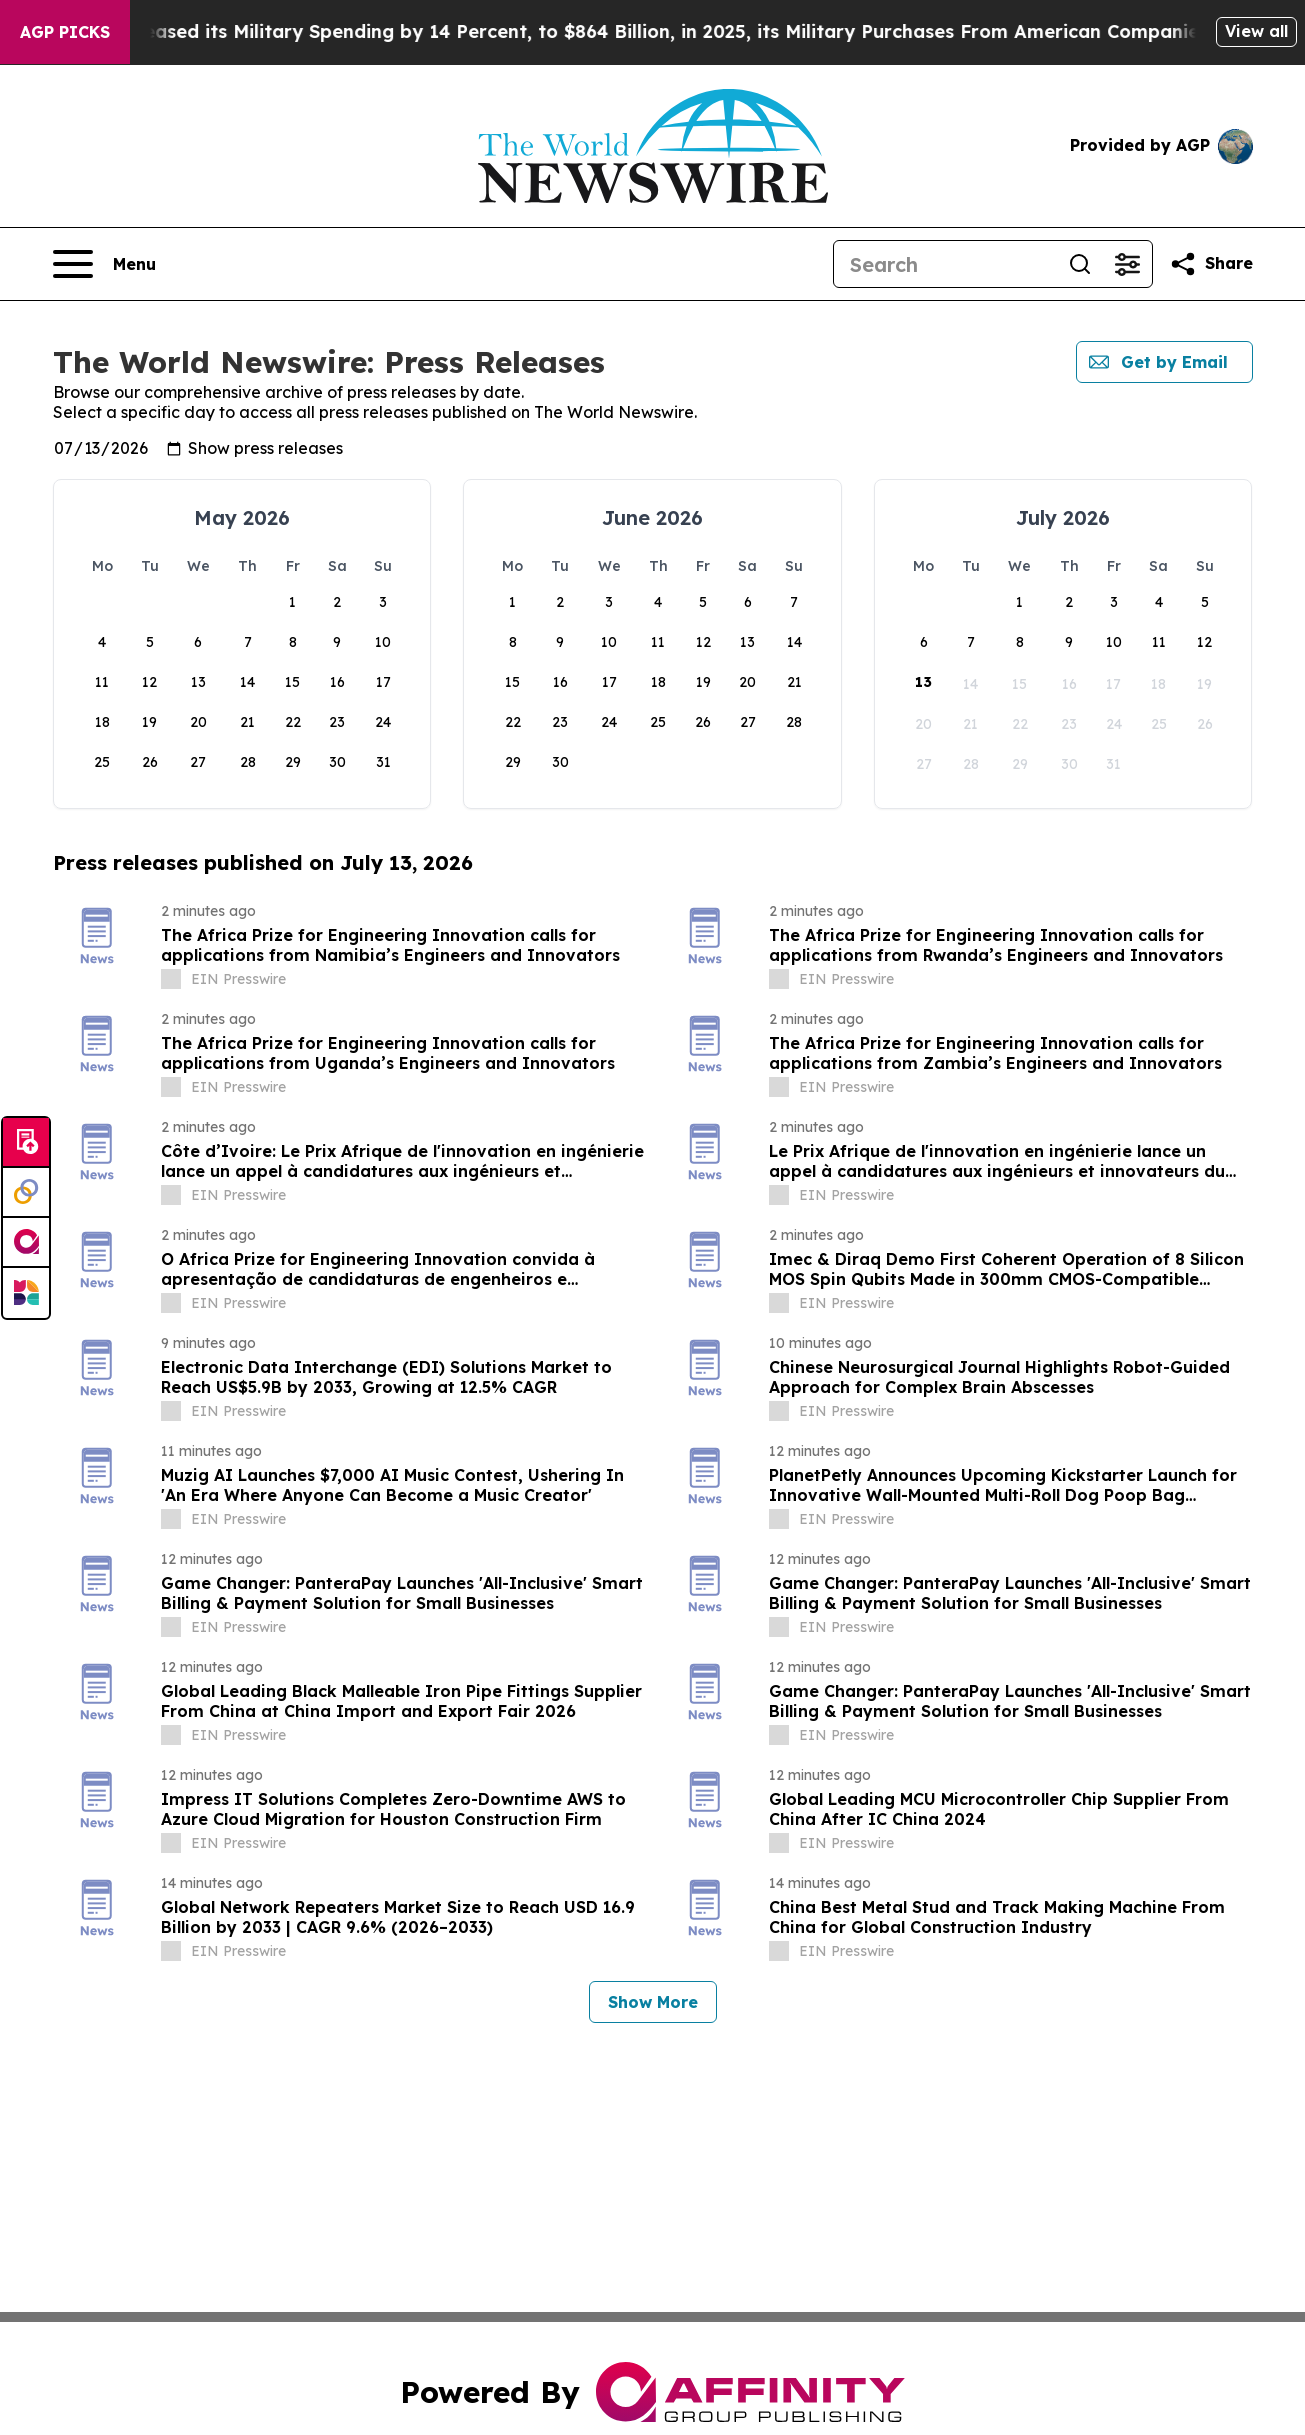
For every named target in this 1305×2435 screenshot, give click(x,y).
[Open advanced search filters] (1128, 264)
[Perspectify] (26, 1193)
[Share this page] (1211, 264)
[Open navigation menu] (104, 264)
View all (1256, 31)
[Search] (945, 264)
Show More (653, 2002)
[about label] (171, 979)
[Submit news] (26, 1143)
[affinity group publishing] (26, 1243)
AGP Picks (65, 32)
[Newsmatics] (26, 1293)
